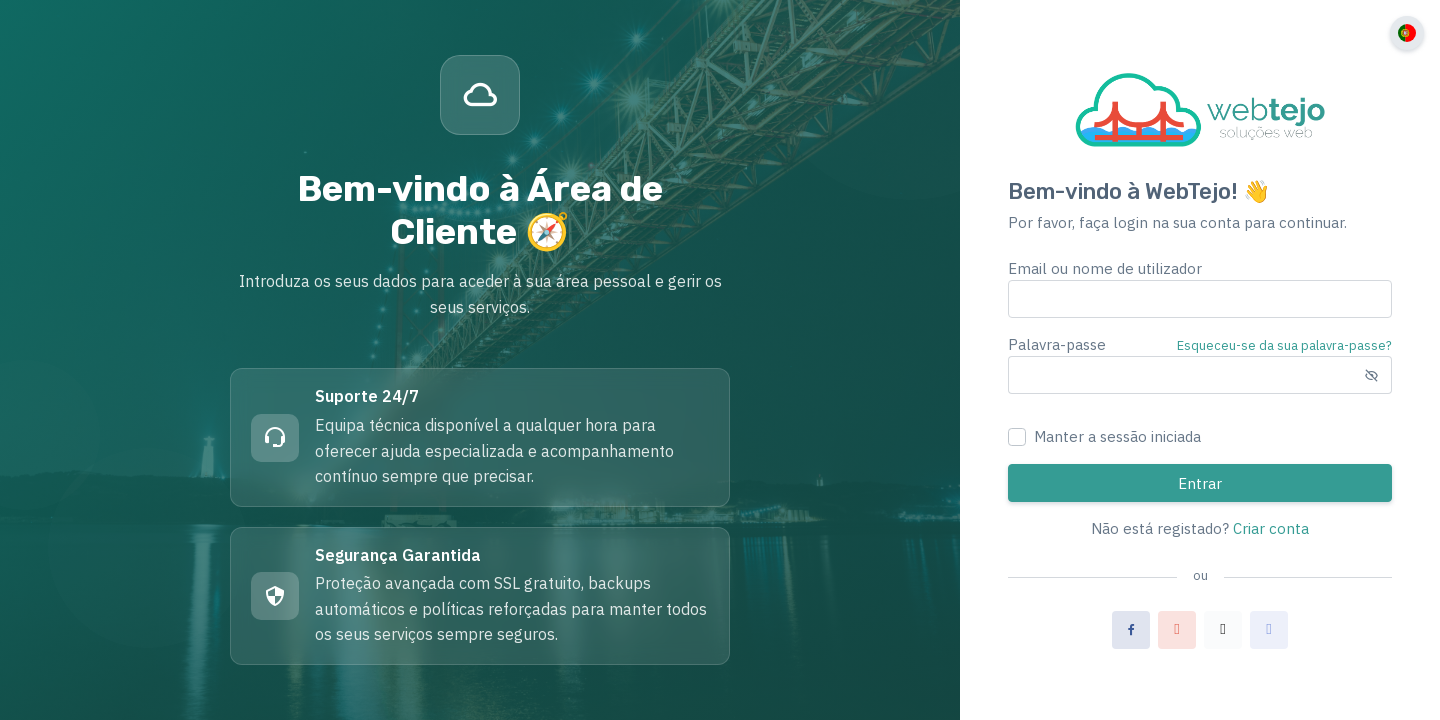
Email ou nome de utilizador (1105, 268)
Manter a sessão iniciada (1117, 436)
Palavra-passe (1057, 344)
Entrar (1200, 483)
